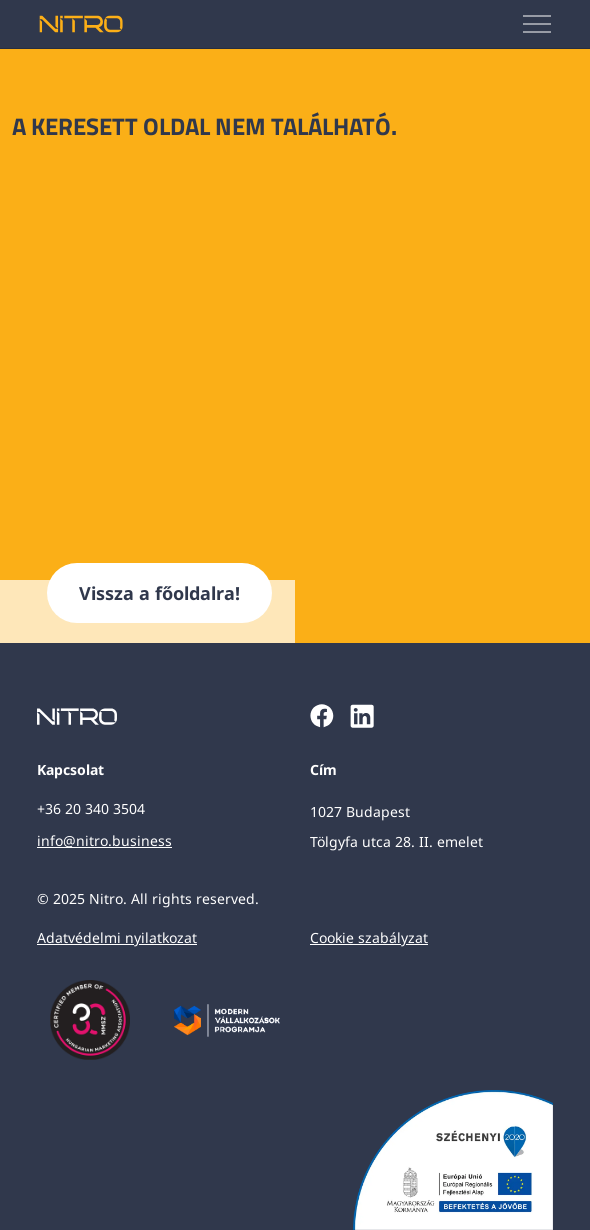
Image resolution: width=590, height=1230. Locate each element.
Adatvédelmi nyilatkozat (117, 937)
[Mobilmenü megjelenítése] (538, 24)
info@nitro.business (104, 840)
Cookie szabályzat (369, 937)
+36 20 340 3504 (91, 808)
